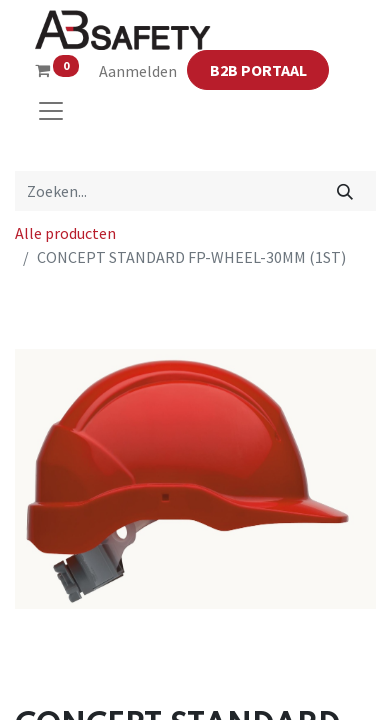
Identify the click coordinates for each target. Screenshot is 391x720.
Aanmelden (138, 71)
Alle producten (65, 233)
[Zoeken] (345, 191)
